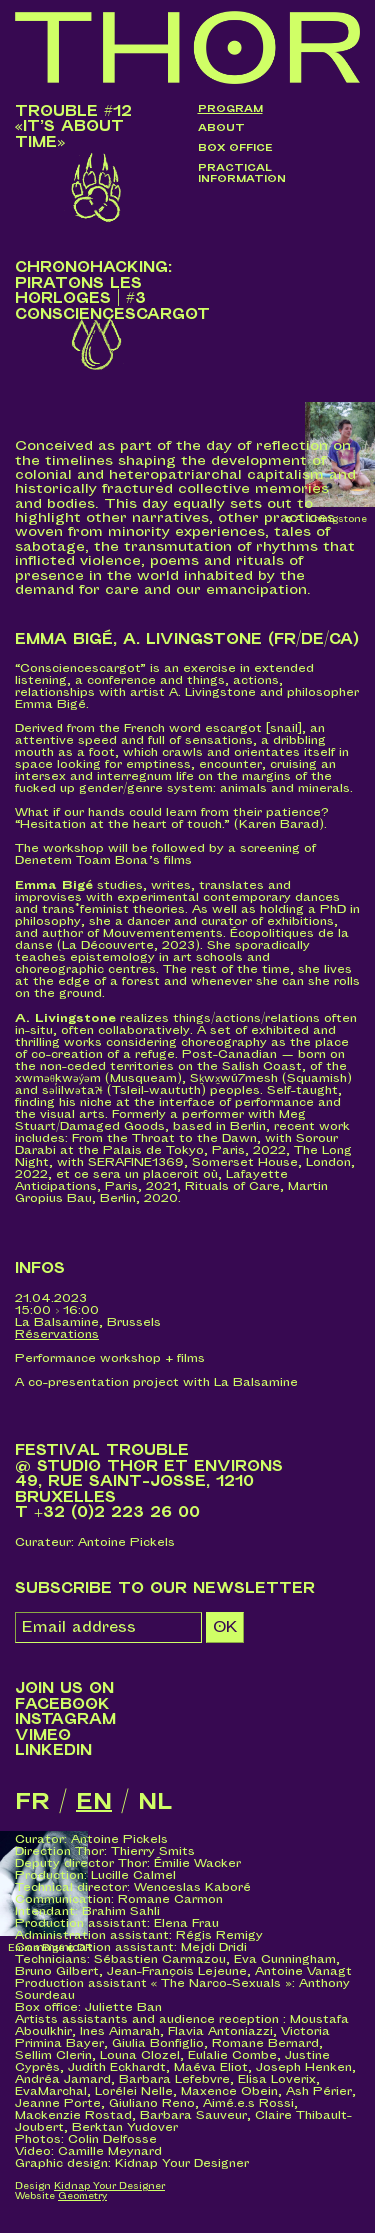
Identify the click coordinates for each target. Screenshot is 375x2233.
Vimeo (43, 1735)
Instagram (65, 1719)
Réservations (57, 1334)
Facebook (62, 1704)
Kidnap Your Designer (109, 2186)
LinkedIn (53, 1750)
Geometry (82, 2196)
